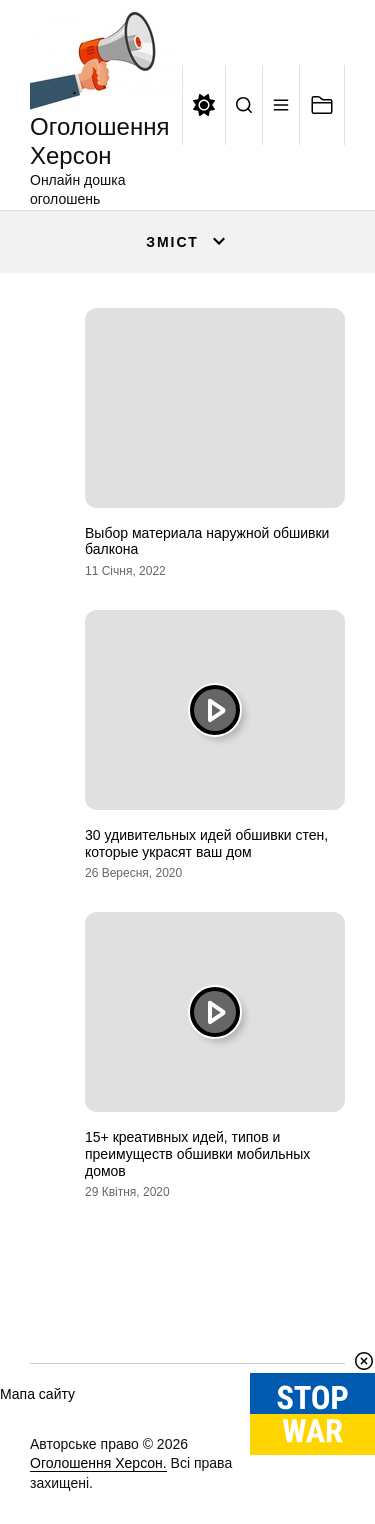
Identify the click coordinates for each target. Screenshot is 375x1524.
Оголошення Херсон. (98, 1463)
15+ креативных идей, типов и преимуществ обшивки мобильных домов (197, 1154)
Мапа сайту (37, 1394)
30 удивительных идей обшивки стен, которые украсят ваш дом (206, 843)
